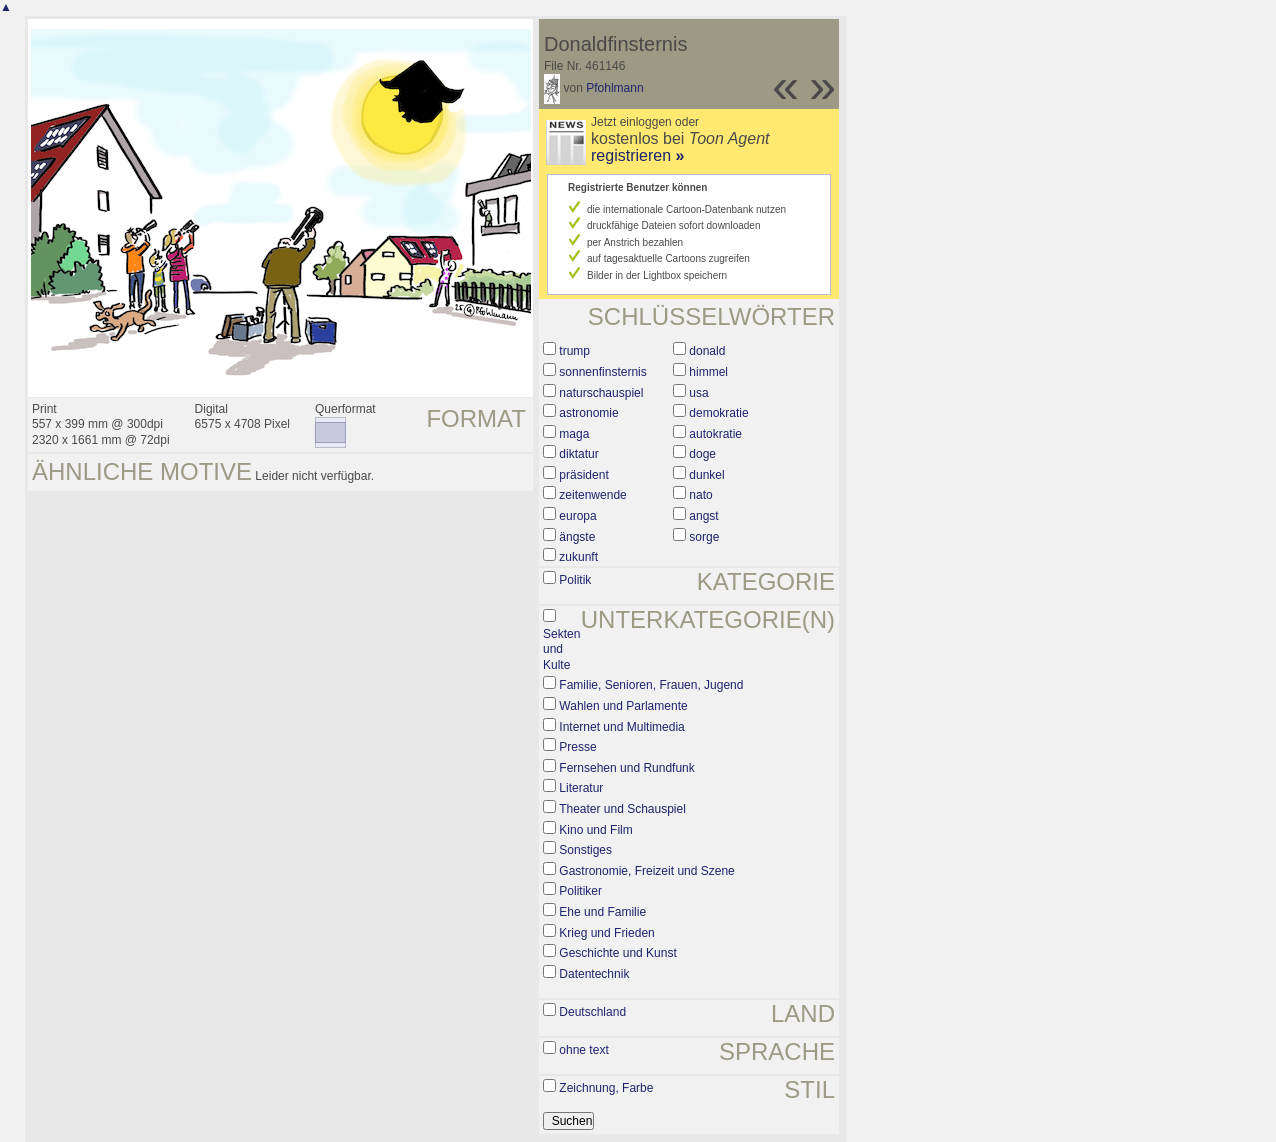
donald (707, 351)
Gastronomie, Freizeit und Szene (646, 871)
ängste (577, 537)
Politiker (580, 891)
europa (577, 516)
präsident (583, 475)
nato (700, 495)
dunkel (706, 475)
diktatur (578, 454)
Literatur (581, 788)
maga (574, 434)
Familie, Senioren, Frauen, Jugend (651, 685)
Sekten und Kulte (561, 649)
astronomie (588, 413)
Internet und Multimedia (621, 727)
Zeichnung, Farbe (606, 1088)
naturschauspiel (601, 393)
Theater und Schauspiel (622, 809)
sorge (704, 537)
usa (698, 393)
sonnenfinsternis (602, 372)
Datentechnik (594, 974)
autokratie (715, 434)
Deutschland (592, 1012)
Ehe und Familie (602, 912)
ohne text (583, 1050)
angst (703, 516)
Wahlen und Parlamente (623, 706)
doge (702, 454)
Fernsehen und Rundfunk (626, 768)
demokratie (718, 413)
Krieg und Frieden (606, 933)
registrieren (637, 155)
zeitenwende (592, 495)
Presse (577, 747)
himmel (708, 372)
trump (574, 351)
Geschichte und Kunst (617, 953)
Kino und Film (595, 830)
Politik (575, 580)
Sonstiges (585, 850)
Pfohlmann (614, 88)
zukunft (578, 557)
